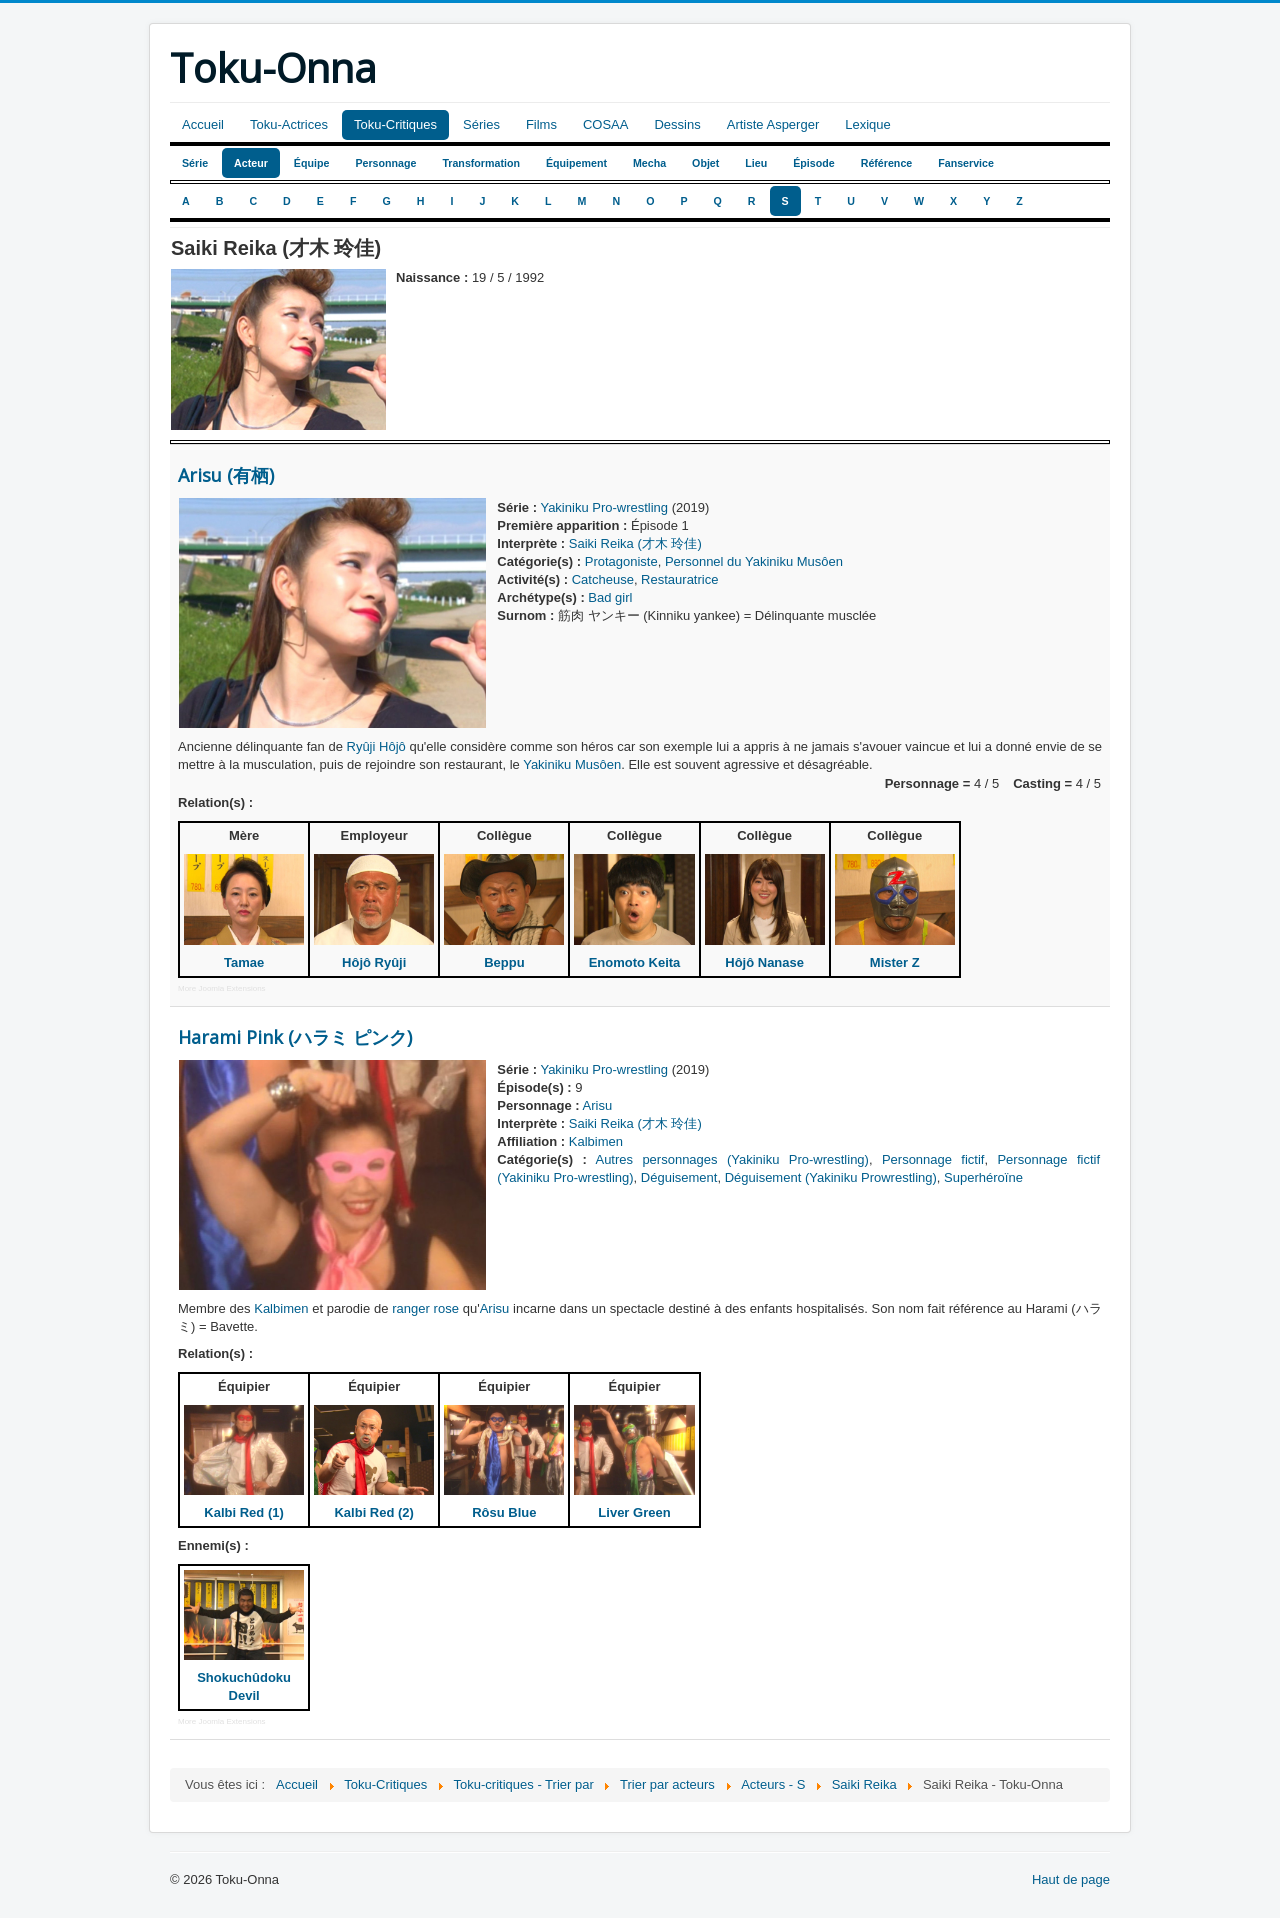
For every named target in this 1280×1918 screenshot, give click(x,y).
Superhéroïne (983, 1177)
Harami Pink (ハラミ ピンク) (295, 1037)
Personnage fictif (933, 1159)
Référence (887, 163)
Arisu (598, 1105)
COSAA (606, 124)
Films (541, 124)
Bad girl (610, 597)
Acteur (251, 163)
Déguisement (679, 1177)
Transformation (481, 163)
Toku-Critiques (395, 124)
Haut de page (1071, 1879)
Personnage (385, 163)
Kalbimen (596, 1141)
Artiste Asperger (773, 124)
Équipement (576, 163)
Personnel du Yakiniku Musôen (754, 561)
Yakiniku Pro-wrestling (604, 507)
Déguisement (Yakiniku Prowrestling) (831, 1177)
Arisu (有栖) (226, 475)
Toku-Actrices (289, 124)
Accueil (203, 124)
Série (195, 163)
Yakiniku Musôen (572, 764)
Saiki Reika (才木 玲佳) (635, 543)
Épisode (813, 163)
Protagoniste (621, 561)
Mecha (649, 163)
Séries (481, 124)
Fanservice (966, 163)
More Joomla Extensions (222, 988)
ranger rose (425, 1308)
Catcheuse (603, 579)
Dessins (677, 124)
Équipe (312, 163)
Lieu (756, 163)
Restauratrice (679, 579)
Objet (705, 163)
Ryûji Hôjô (376, 746)
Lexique (868, 124)
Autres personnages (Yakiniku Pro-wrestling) (731, 1159)
